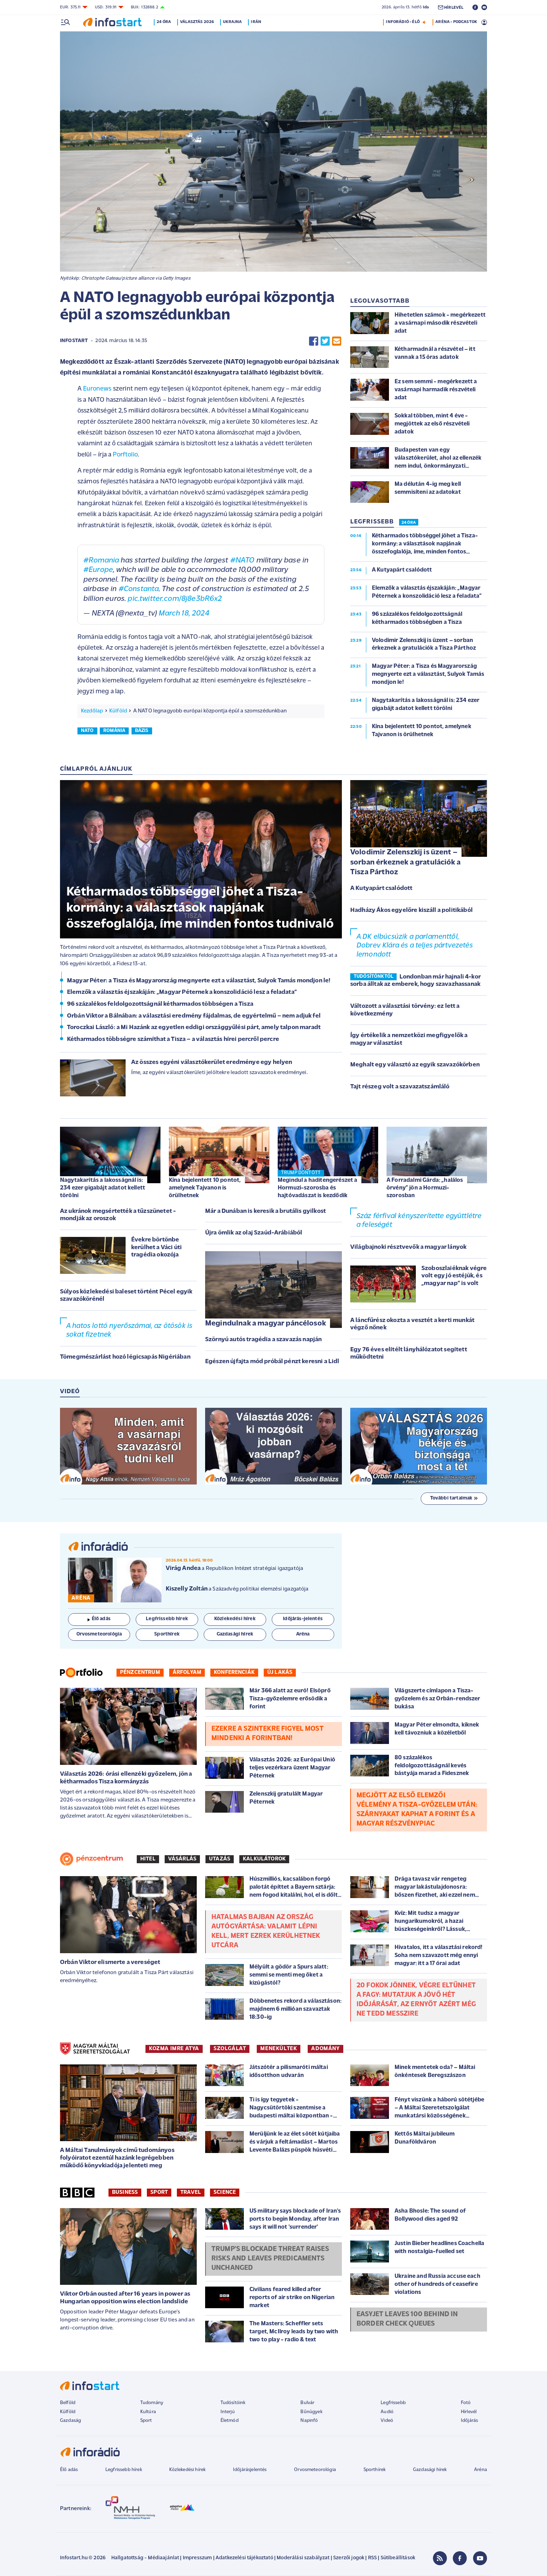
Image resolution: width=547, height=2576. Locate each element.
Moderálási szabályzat (303, 2558)
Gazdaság (70, 2420)
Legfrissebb (393, 2402)
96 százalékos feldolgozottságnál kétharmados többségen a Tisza (160, 1004)
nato (87, 730)
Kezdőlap (92, 711)
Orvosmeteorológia (315, 2469)
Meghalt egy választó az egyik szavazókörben (415, 1065)
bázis (142, 730)
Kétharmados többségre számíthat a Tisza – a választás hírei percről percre (173, 1039)
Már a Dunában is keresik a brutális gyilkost (265, 1211)
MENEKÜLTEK (278, 2049)
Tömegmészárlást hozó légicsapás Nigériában (125, 1357)
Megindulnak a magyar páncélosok (265, 1324)
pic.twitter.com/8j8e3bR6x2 (175, 599)
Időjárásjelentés (250, 2469)
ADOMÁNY (325, 2049)
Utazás (219, 1859)
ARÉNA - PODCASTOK (456, 22)
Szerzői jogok (348, 2558)
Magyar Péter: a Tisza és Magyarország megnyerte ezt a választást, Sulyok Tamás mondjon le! (198, 980)
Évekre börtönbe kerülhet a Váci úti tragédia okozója (156, 1247)
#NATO (242, 561)
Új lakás (279, 1672)
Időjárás (469, 2420)
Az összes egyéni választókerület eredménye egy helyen (211, 1062)
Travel (190, 2192)
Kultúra (148, 2412)
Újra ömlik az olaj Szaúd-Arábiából (253, 1233)
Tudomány (151, 2402)
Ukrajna (233, 22)
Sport (159, 2192)
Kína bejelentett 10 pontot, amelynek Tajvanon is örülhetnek (205, 1188)
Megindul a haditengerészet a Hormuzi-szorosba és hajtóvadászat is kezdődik (317, 1188)
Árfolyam (187, 1672)
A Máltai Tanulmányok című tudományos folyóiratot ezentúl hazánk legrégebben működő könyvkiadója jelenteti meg (117, 2158)
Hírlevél (469, 2412)
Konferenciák (234, 1672)
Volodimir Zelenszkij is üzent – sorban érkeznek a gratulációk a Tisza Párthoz (405, 862)
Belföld (67, 2402)
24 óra (165, 22)
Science (224, 2192)
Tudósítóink (233, 2402)
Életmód (229, 2420)
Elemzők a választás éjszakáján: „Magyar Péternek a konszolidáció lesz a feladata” (182, 992)
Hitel (148, 1859)
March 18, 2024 (184, 614)
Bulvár (307, 2402)
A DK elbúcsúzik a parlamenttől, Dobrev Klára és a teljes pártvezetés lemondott (415, 945)
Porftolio (125, 455)
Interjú (227, 2412)
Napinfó (309, 2420)
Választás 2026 (198, 22)
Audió (387, 2412)
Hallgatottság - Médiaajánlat (145, 2558)
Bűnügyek (311, 2412)
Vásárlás (182, 1859)
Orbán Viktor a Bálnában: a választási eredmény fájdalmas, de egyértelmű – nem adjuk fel (194, 1016)
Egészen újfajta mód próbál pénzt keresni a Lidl (272, 1361)
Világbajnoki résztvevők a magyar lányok (408, 1247)
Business (125, 2192)
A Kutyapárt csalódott (381, 888)
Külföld (118, 711)
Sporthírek (375, 2469)
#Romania (101, 561)
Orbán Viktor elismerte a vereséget (110, 1962)
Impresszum (197, 2558)
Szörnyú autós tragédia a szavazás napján (263, 1339)
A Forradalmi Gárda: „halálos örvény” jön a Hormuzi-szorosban (425, 1188)
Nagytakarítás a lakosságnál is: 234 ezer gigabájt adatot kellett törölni (102, 1188)
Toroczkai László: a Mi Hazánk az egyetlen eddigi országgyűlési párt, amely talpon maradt (194, 1027)
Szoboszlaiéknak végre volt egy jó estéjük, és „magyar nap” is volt (454, 1276)
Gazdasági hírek (430, 2469)
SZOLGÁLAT (229, 2049)
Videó (387, 2420)
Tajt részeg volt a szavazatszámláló (400, 1086)
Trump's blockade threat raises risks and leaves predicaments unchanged (270, 2259)
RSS (372, 2558)
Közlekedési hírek (187, 2469)
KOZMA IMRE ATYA (174, 2049)
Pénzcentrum (140, 1672)
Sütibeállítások (398, 2558)
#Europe (98, 570)
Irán (257, 22)
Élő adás (99, 1619)
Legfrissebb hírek (123, 2469)
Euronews (97, 389)
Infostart (74, 340)
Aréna (480, 2469)
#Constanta (139, 589)
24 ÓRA (409, 523)
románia (114, 730)
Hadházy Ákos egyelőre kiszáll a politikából (411, 910)
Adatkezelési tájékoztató (244, 2558)
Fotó (466, 2402)
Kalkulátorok (264, 1859)
